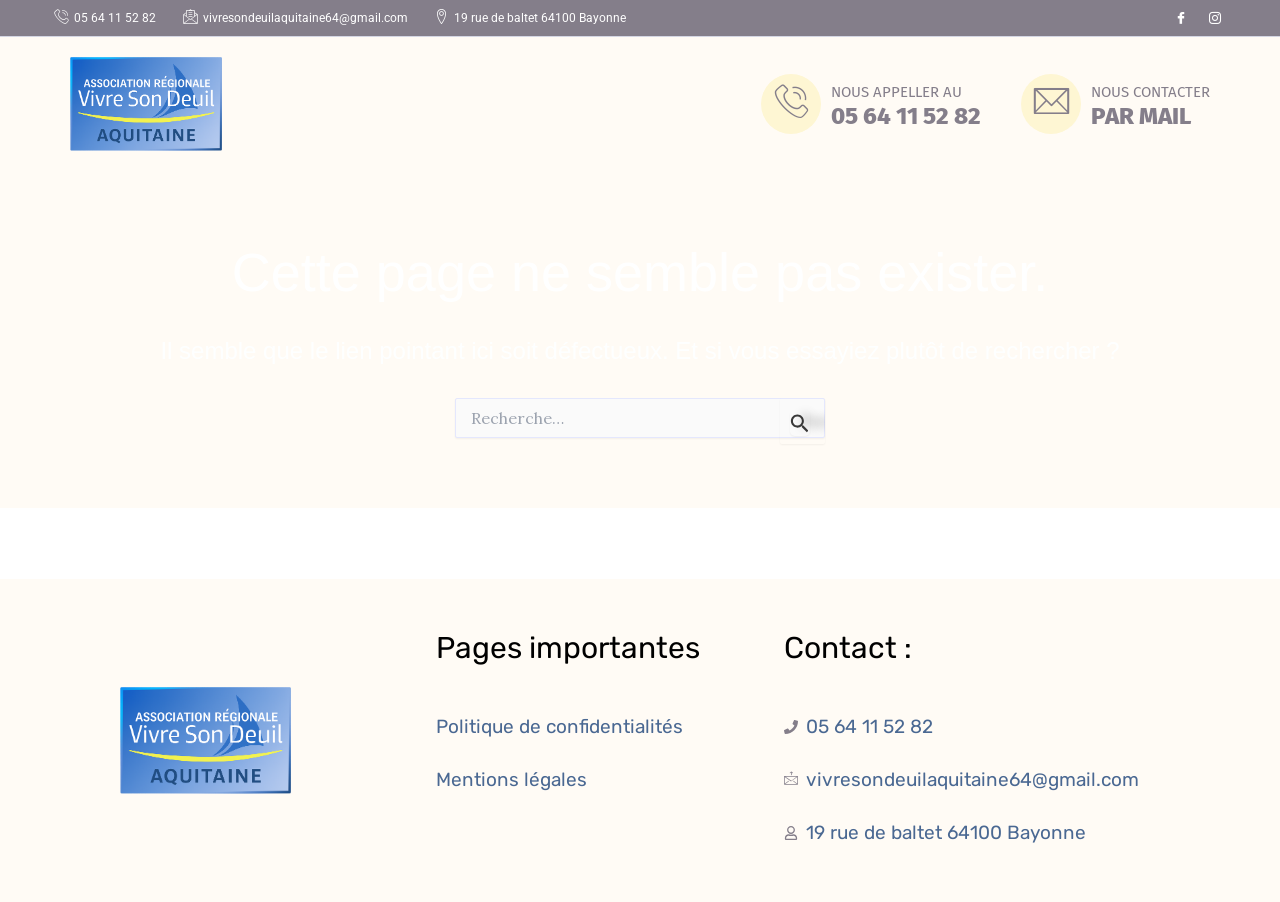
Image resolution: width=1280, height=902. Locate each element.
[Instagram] (1215, 18)
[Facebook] (1181, 18)
